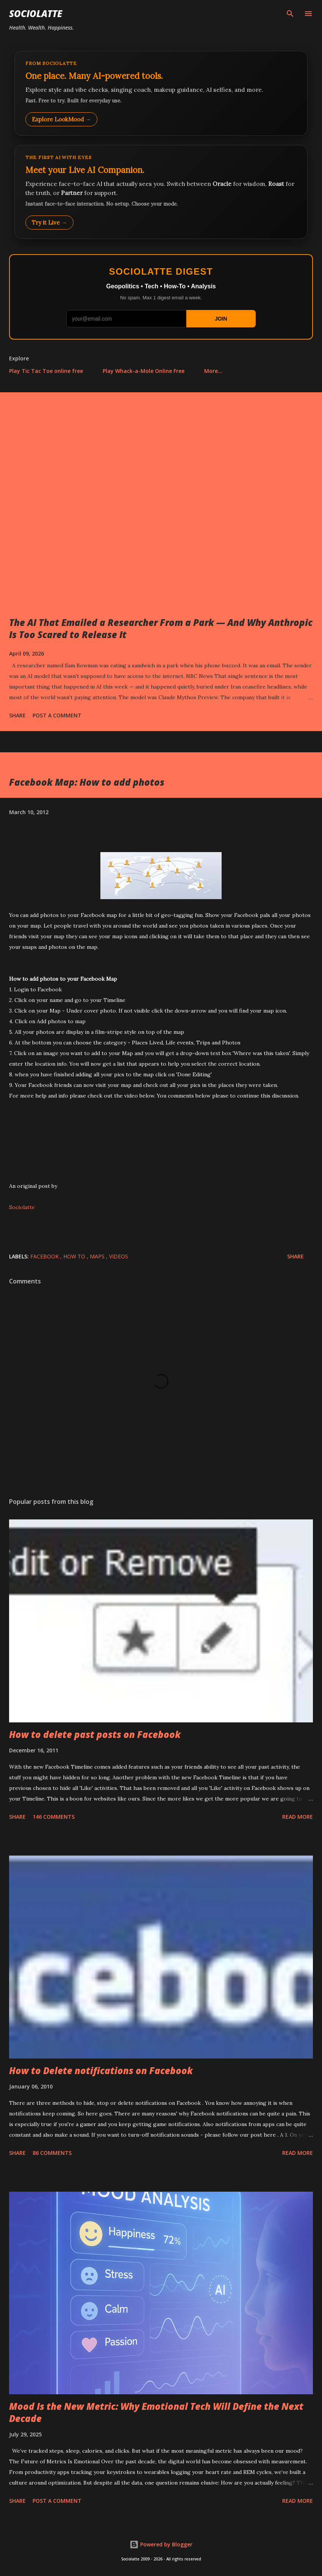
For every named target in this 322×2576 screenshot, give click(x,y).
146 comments (54, 1816)
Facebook (45, 1256)
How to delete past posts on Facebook (95, 1734)
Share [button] (17, 715)
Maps (98, 1256)
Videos (118, 1256)
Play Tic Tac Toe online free (46, 370)
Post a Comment (57, 715)
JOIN (221, 319)
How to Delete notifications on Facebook (101, 2070)
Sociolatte (35, 13)
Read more (297, 1816)
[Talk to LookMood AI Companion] (161, 192)
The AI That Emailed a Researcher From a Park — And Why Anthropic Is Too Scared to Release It (161, 628)
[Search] (290, 13)
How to (75, 1256)
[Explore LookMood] (161, 93)
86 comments (52, 2152)
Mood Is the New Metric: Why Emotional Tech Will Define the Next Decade (156, 2412)
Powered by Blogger (161, 2544)
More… (213, 370)
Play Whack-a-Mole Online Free (143, 370)
